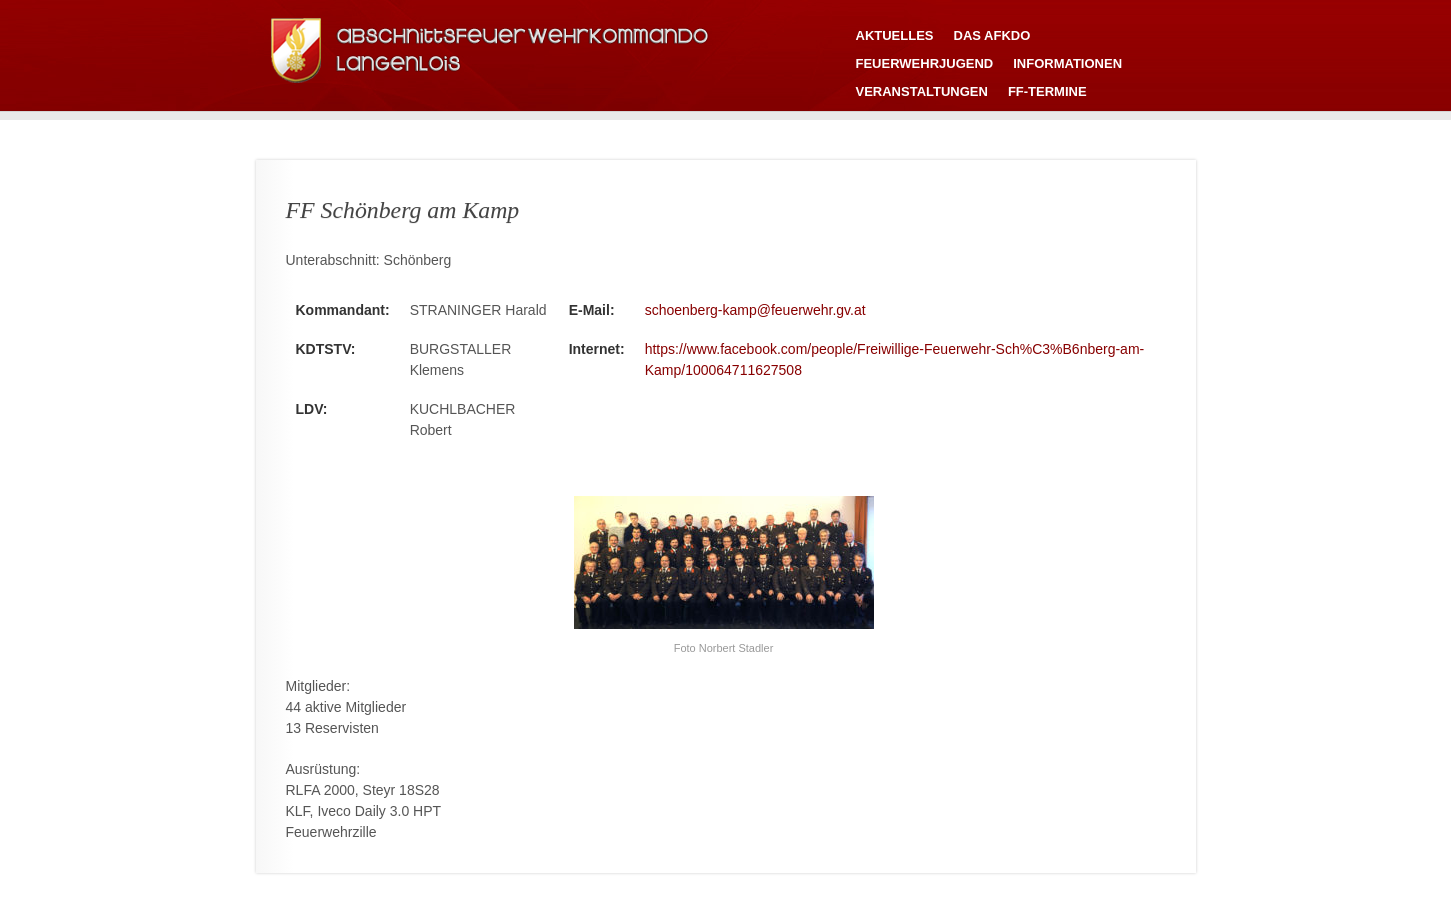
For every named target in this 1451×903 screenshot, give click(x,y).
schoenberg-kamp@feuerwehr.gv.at (755, 310)
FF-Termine (1047, 91)
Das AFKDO (992, 35)
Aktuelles (895, 35)
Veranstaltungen (922, 91)
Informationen (1067, 63)
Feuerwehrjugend (925, 63)
